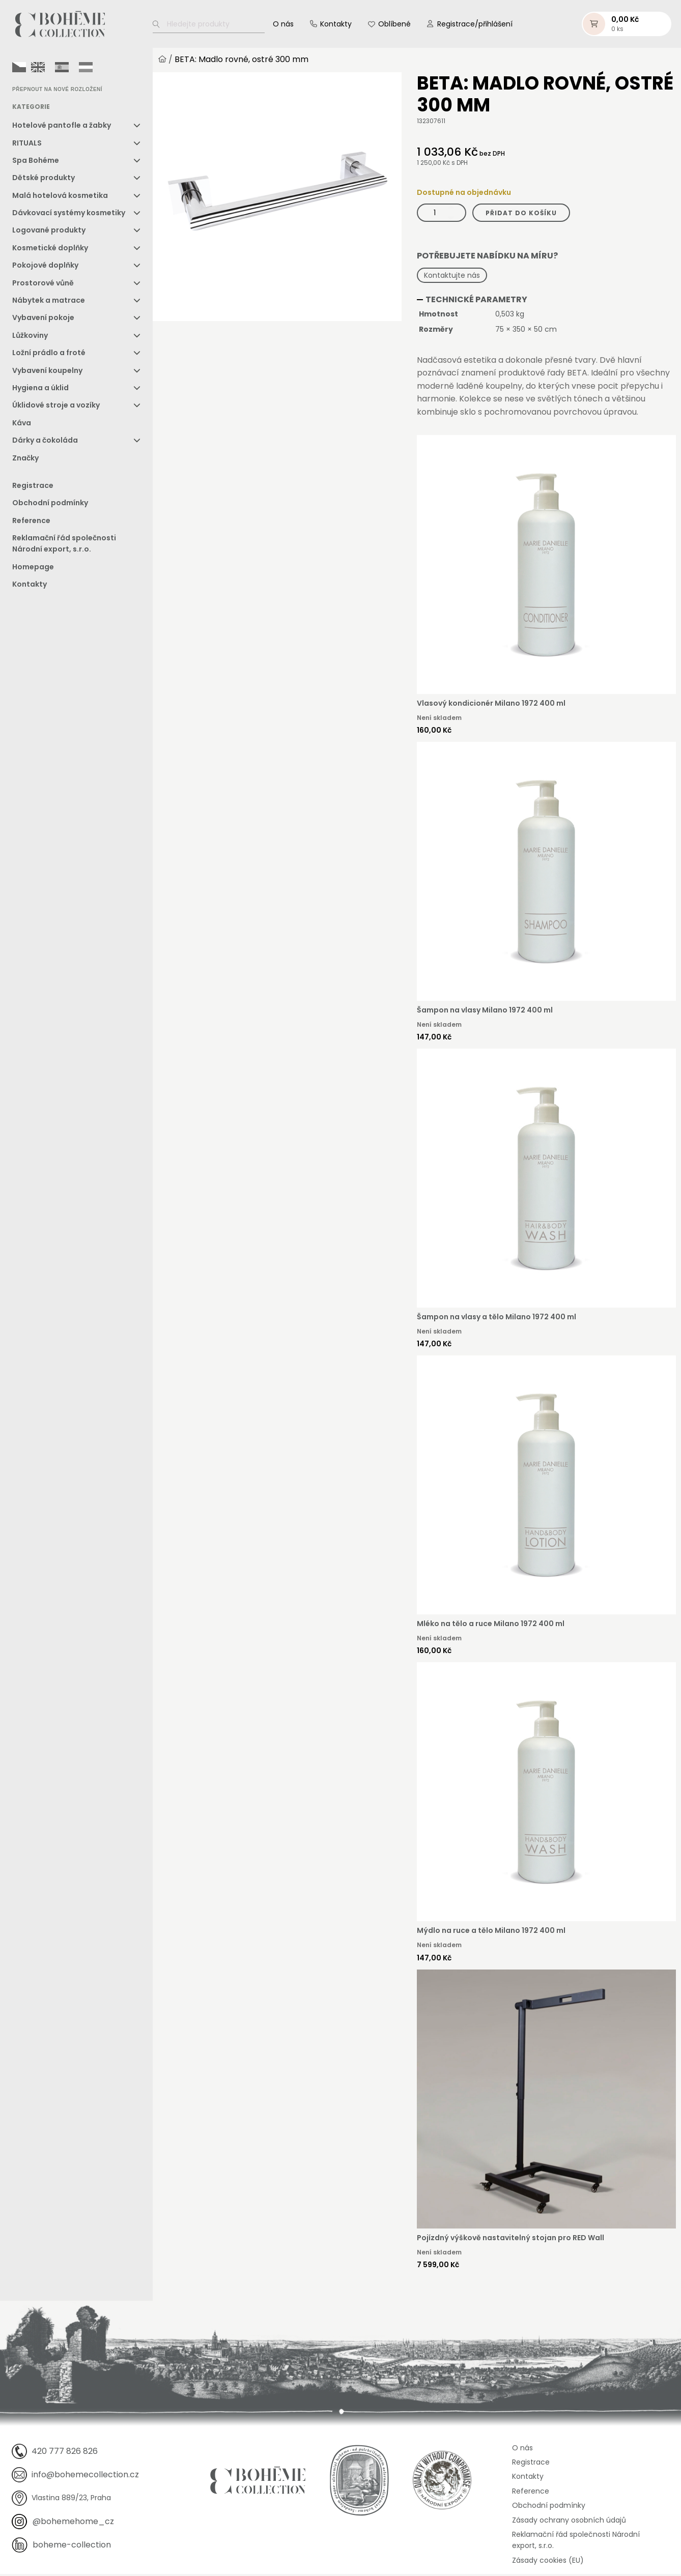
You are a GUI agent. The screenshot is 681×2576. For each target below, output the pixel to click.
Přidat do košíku (521, 214)
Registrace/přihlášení (475, 25)
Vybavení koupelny (47, 372)
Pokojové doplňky (45, 267)
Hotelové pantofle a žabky (61, 127)
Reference (31, 522)
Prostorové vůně (43, 285)
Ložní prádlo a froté (49, 355)
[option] (38, 69)
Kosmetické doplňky (50, 250)
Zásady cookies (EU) (548, 2562)
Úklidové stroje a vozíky (56, 407)
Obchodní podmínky (50, 505)
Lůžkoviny (30, 337)
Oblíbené (394, 25)
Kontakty (336, 25)
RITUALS (27, 144)
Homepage (33, 569)
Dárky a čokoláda (45, 442)
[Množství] (441, 214)
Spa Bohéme (35, 162)
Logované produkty (49, 232)
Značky (25, 460)
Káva (21, 425)
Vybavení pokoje (43, 319)
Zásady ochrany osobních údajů (569, 2521)
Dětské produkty (43, 180)
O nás (283, 25)
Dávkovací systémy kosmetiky (68, 215)
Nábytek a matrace (48, 302)
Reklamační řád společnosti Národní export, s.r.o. (64, 545)
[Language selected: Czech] (55, 68)
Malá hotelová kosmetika (60, 197)
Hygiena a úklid (40, 390)
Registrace (32, 487)
